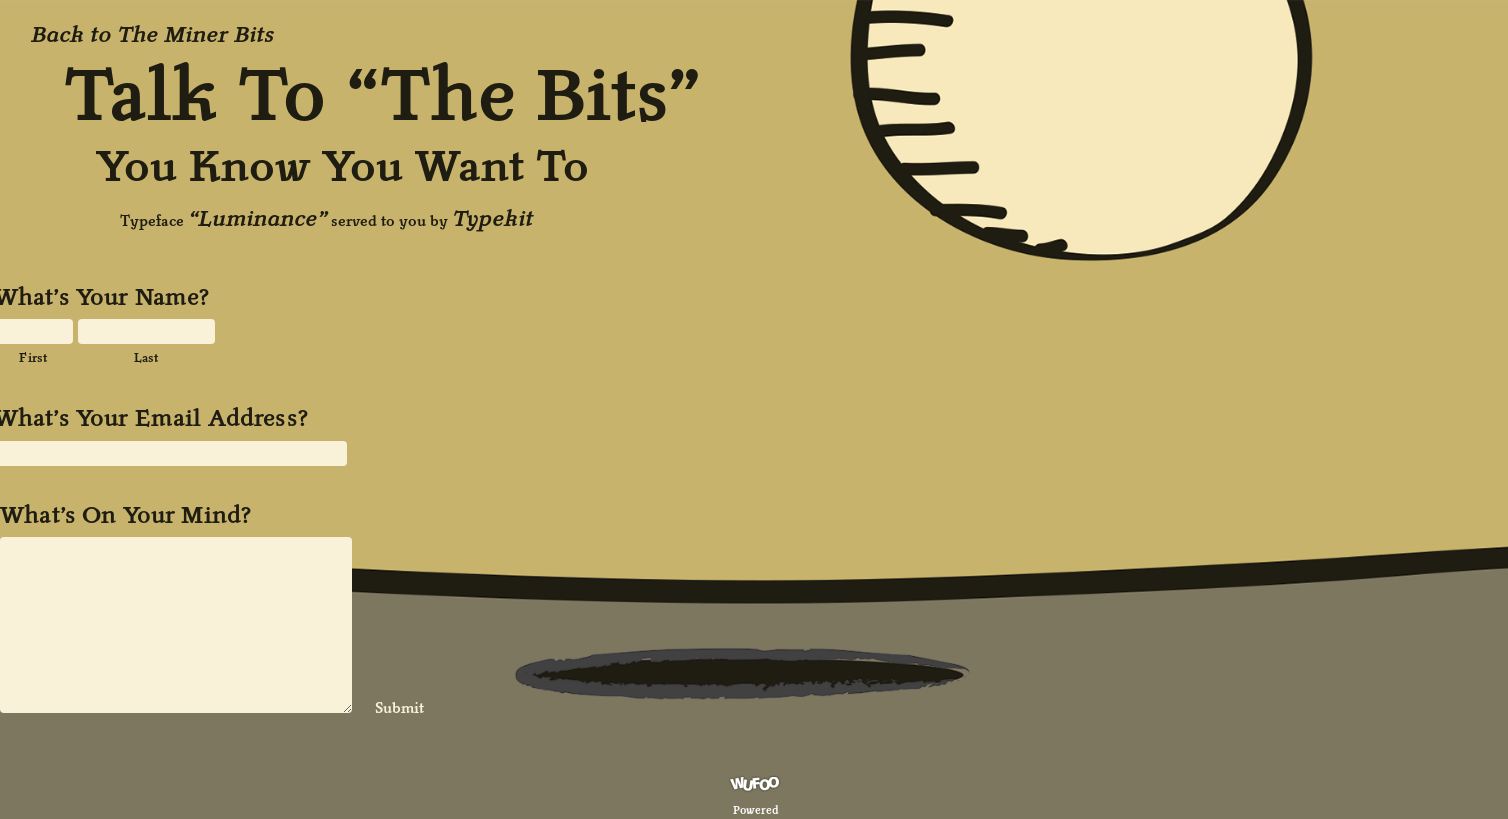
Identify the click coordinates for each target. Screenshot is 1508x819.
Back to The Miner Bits (152, 34)
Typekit (492, 218)
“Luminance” (257, 218)
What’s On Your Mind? (125, 515)
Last (146, 357)
